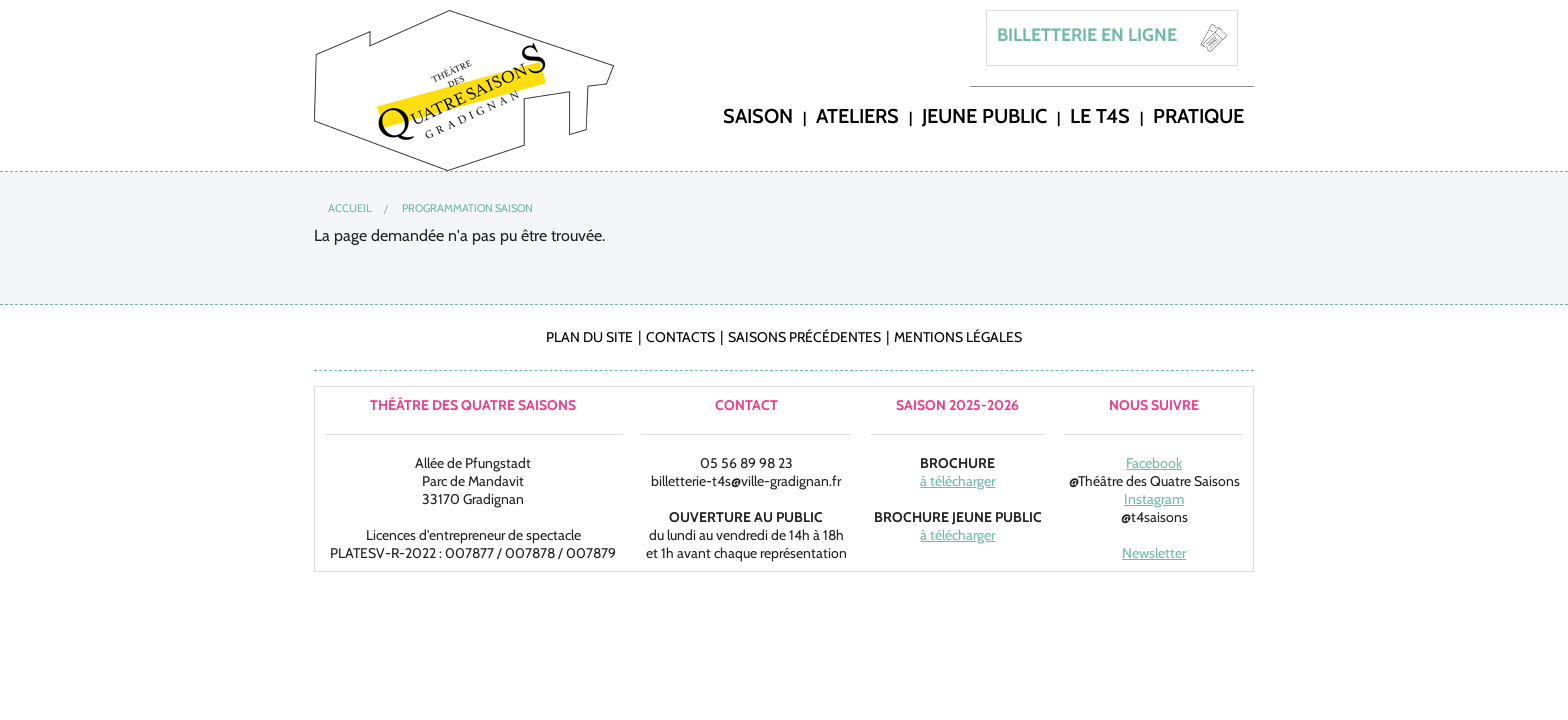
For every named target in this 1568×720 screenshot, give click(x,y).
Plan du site (589, 337)
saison (758, 115)
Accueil (350, 208)
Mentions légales (958, 337)
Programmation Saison (467, 208)
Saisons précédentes (804, 337)
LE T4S (1100, 115)
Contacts (680, 337)
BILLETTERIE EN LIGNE (1087, 35)
